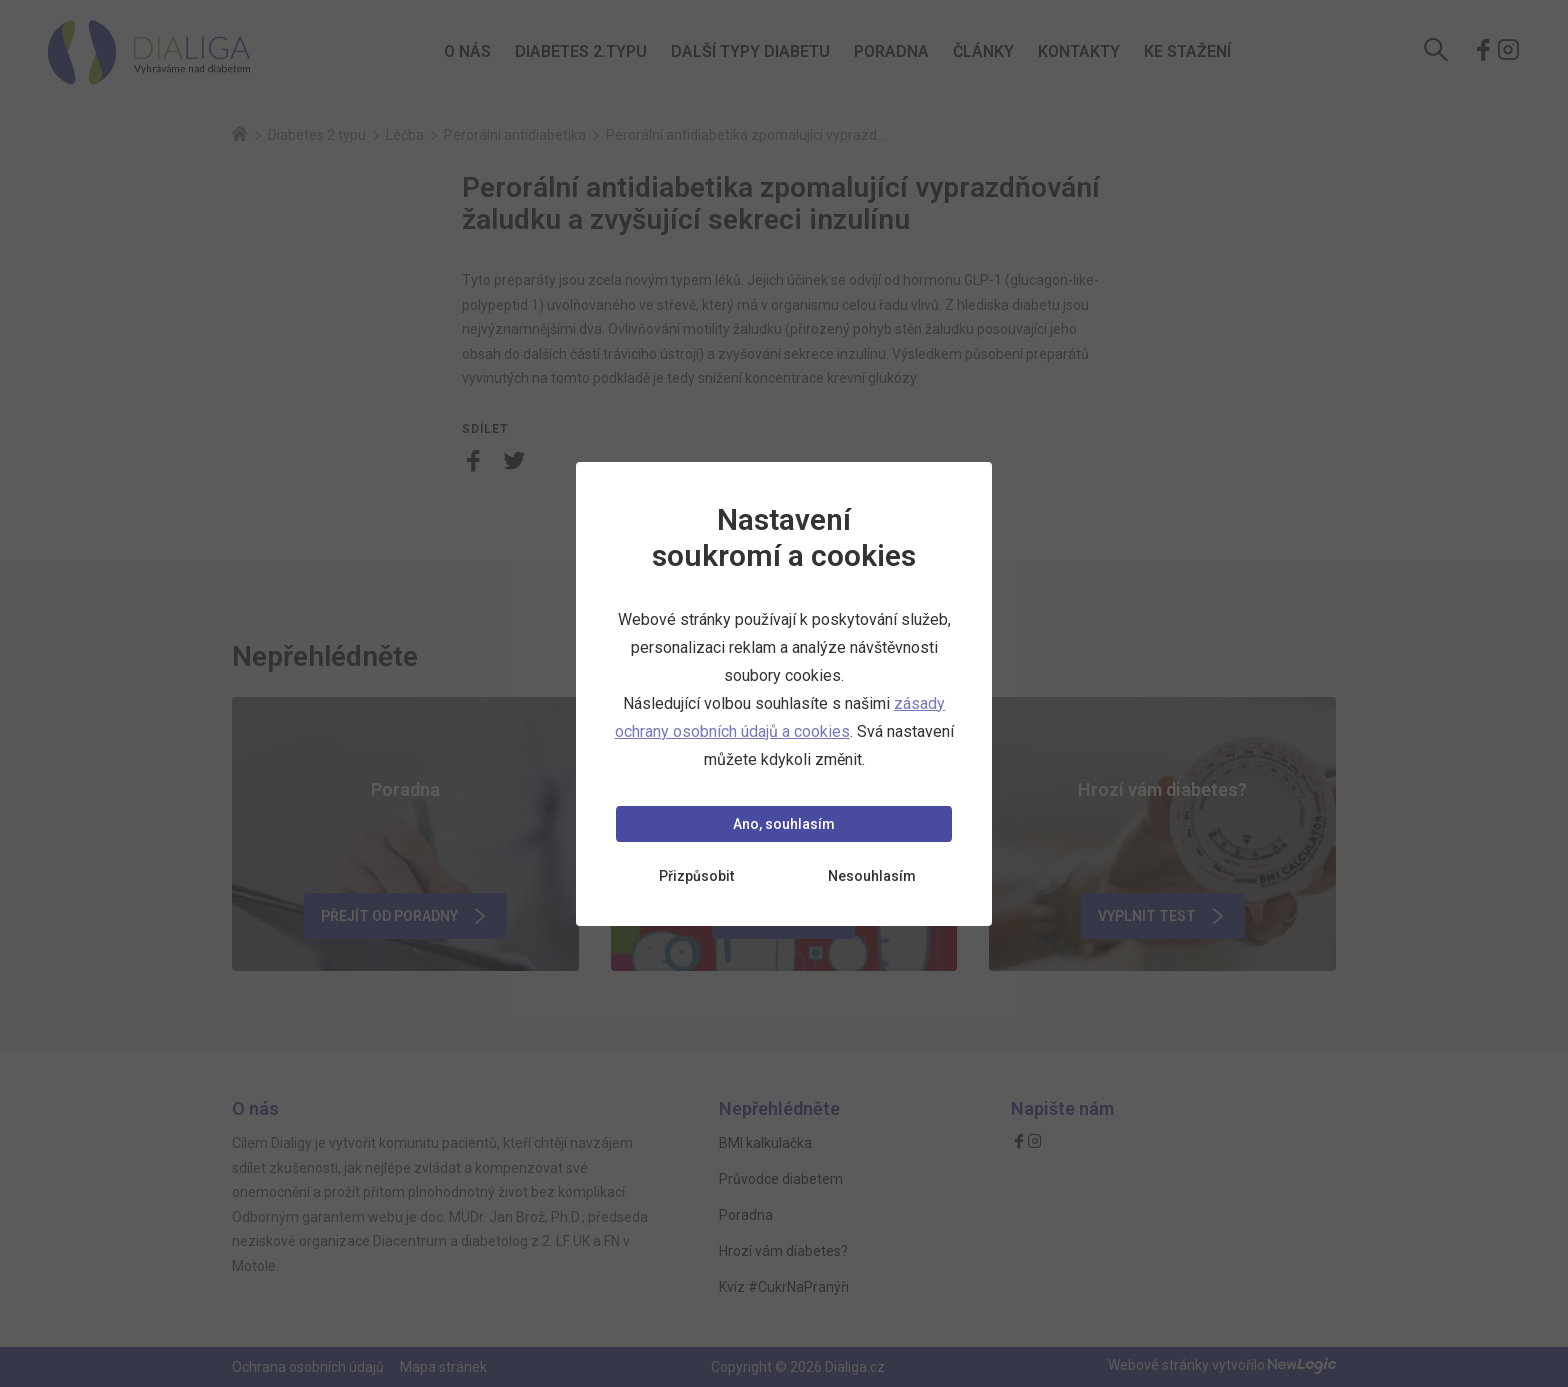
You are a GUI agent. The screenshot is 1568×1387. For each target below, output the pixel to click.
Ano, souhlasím (784, 824)
